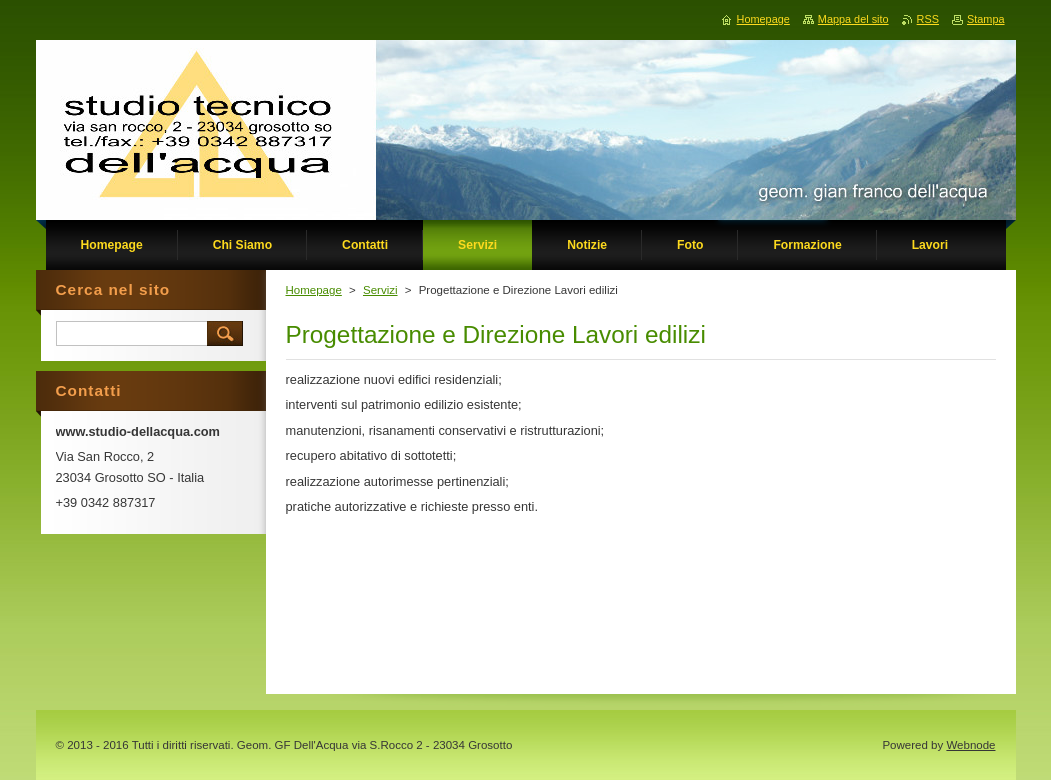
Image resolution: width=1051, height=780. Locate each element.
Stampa (985, 19)
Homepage (314, 290)
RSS (928, 19)
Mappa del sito (853, 19)
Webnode (970, 745)
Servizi (380, 290)
